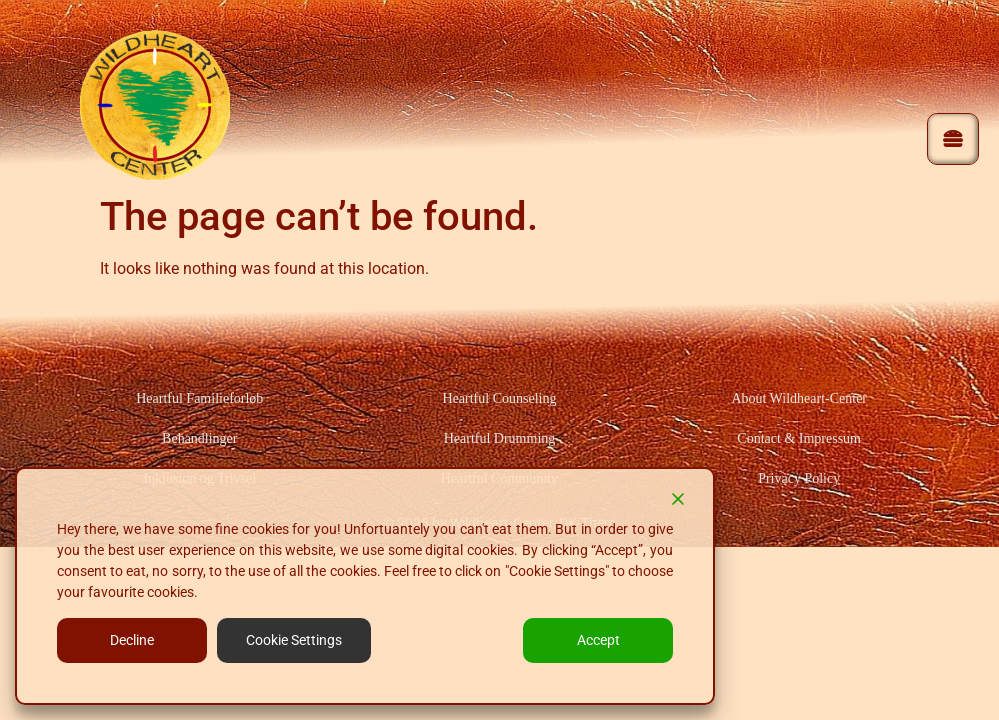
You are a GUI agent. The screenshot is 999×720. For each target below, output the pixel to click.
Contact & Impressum (799, 438)
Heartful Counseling (500, 398)
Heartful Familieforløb (199, 398)
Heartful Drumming (500, 438)
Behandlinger (199, 438)
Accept (598, 640)
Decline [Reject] (132, 640)
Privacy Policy (799, 478)
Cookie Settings (294, 640)
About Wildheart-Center (799, 398)
